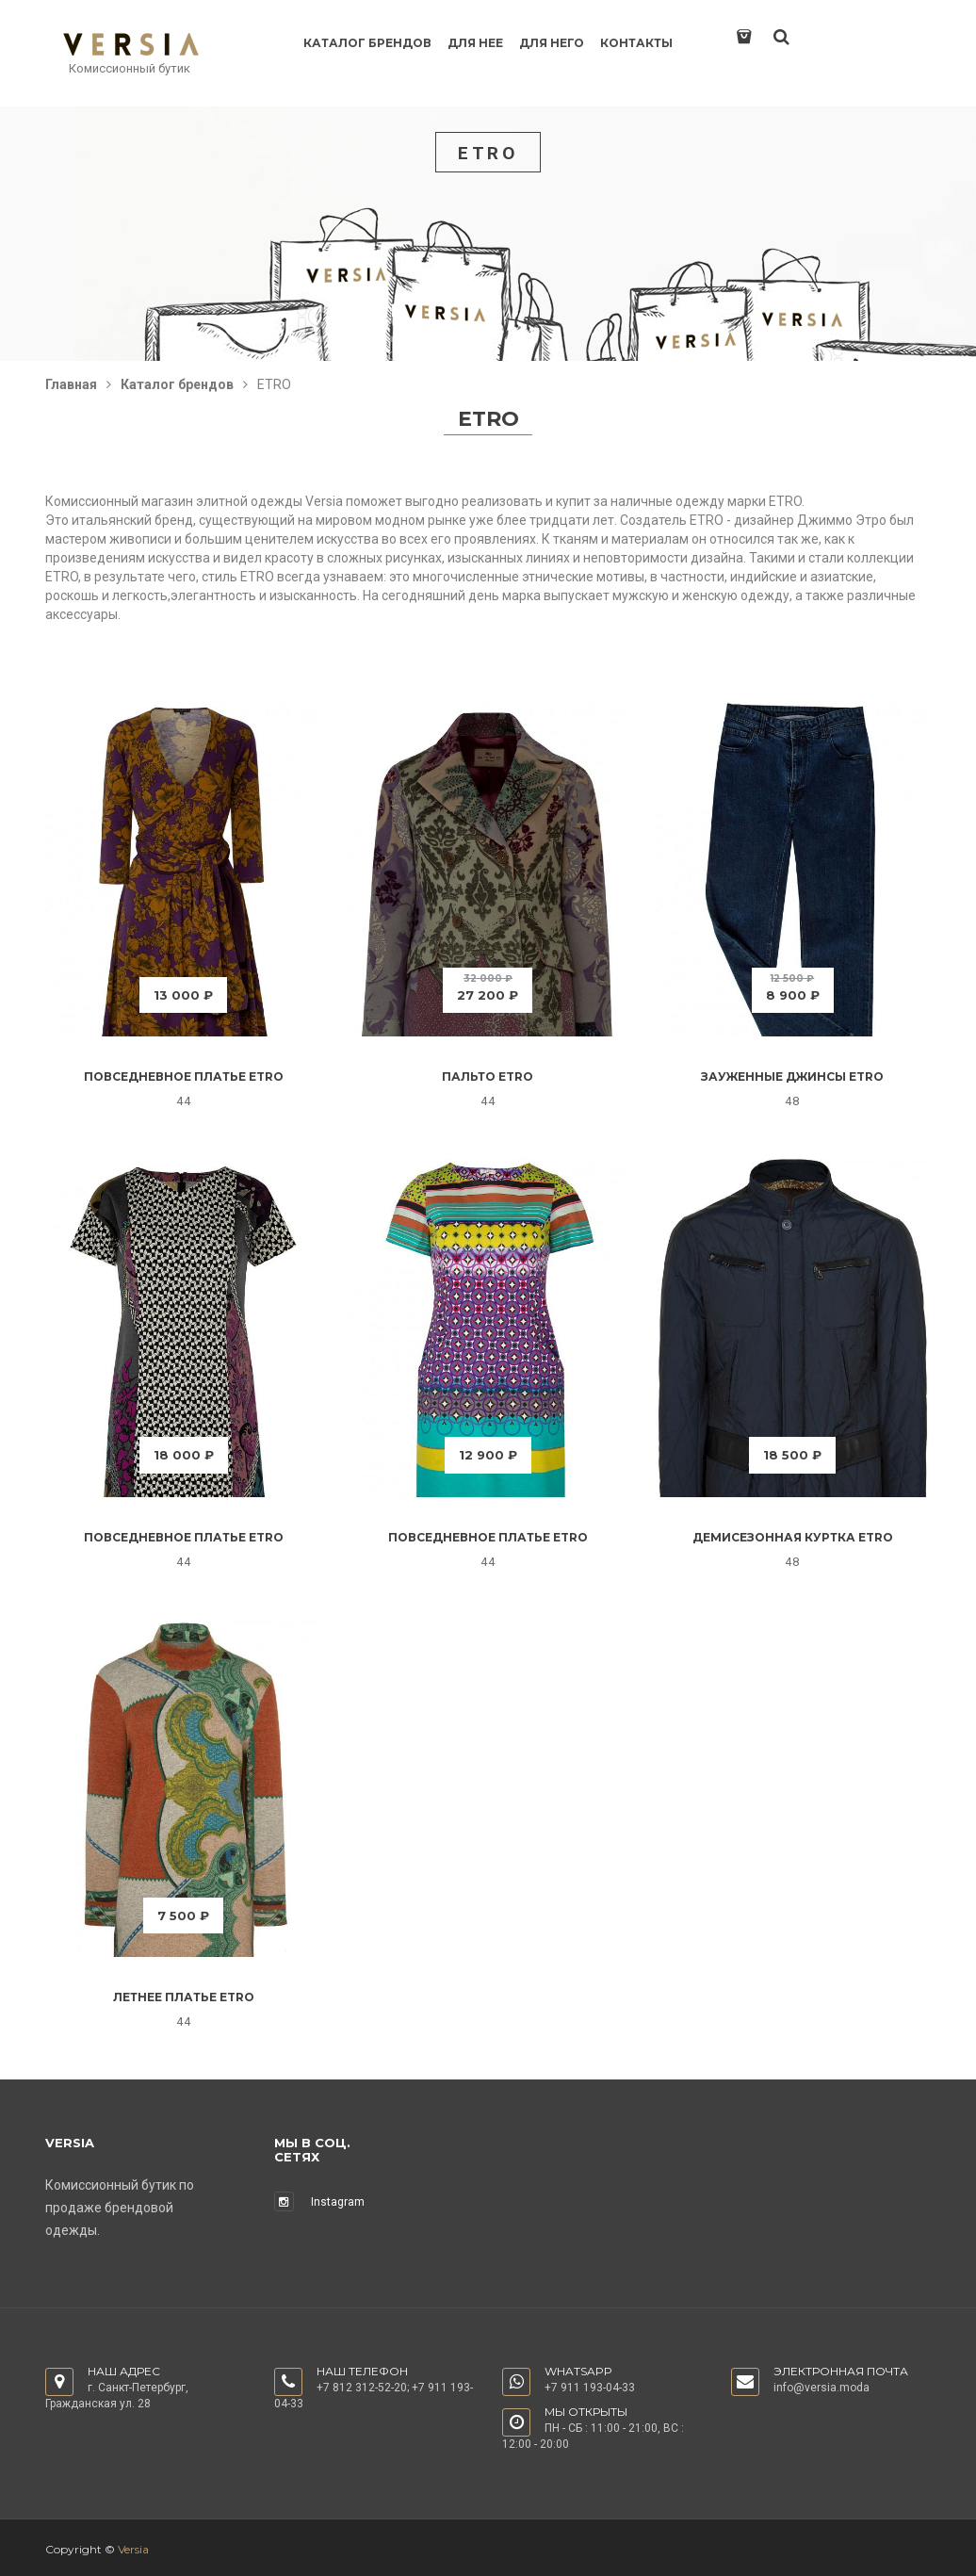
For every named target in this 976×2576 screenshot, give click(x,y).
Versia (133, 2549)
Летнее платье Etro (183, 1997)
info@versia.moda (821, 2387)
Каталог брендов (367, 43)
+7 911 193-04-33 (590, 2387)
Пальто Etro (487, 1076)
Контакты (636, 43)
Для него (551, 43)
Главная (71, 384)
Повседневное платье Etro (184, 1076)
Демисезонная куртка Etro (792, 1537)
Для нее (475, 43)
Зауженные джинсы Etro (792, 1076)
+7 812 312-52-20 (362, 2387)
